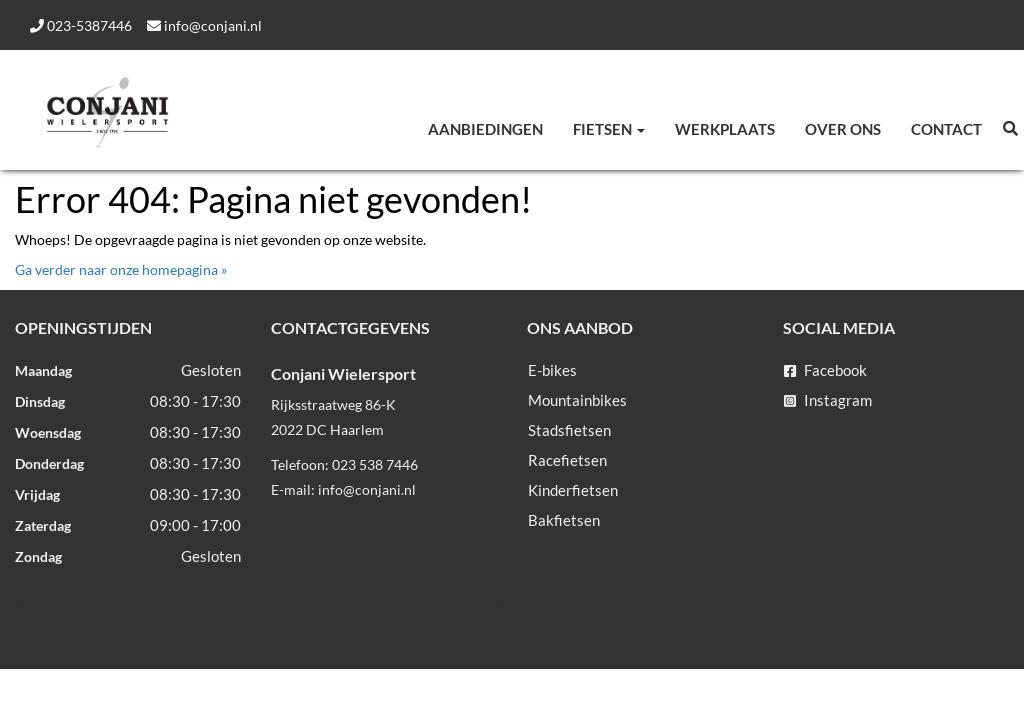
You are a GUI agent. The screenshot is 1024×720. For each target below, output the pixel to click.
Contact (946, 129)
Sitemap (554, 624)
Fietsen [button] (609, 129)
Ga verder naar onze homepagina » (121, 269)
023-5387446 (81, 25)
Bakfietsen (564, 520)
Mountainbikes (577, 400)
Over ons (843, 129)
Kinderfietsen (573, 490)
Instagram (828, 400)
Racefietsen (567, 460)
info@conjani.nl (204, 25)
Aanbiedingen (485, 129)
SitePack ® (727, 624)
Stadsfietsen (569, 430)
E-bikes (552, 370)
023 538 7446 (375, 464)
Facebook (825, 370)
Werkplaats (725, 129)
